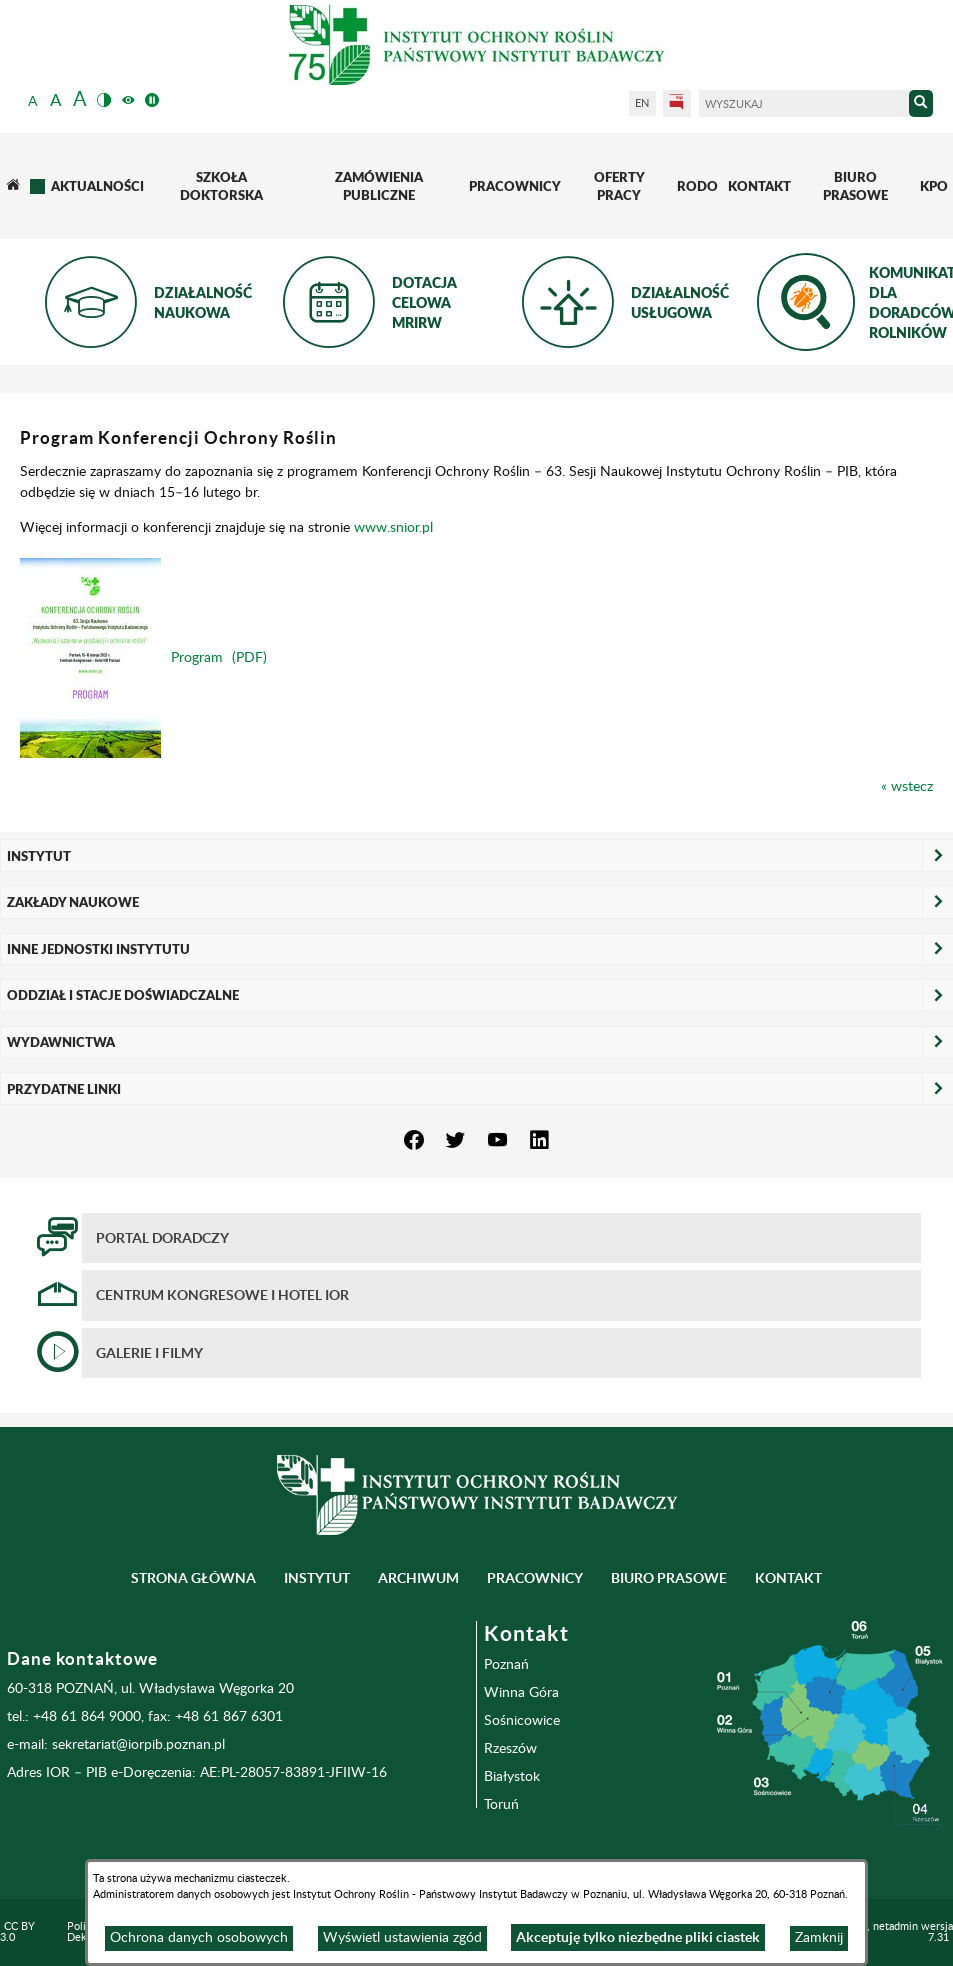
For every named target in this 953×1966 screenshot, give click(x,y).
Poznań (506, 1665)
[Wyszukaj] (804, 104)
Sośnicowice (522, 1721)
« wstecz (907, 787)
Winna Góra (521, 1693)
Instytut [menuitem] (317, 1578)
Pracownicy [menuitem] (535, 1578)
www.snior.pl (393, 528)
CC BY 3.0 (17, 1932)
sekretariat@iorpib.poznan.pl (138, 1745)
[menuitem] (12, 186)
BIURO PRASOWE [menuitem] (669, 1578)
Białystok (512, 1777)
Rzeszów (510, 1749)
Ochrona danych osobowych (199, 1938)
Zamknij (819, 1938)
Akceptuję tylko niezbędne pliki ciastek (638, 1937)
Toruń (501, 1805)
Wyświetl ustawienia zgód (402, 1938)
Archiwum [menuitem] (418, 1578)
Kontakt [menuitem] (788, 1578)
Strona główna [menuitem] (193, 1578)
